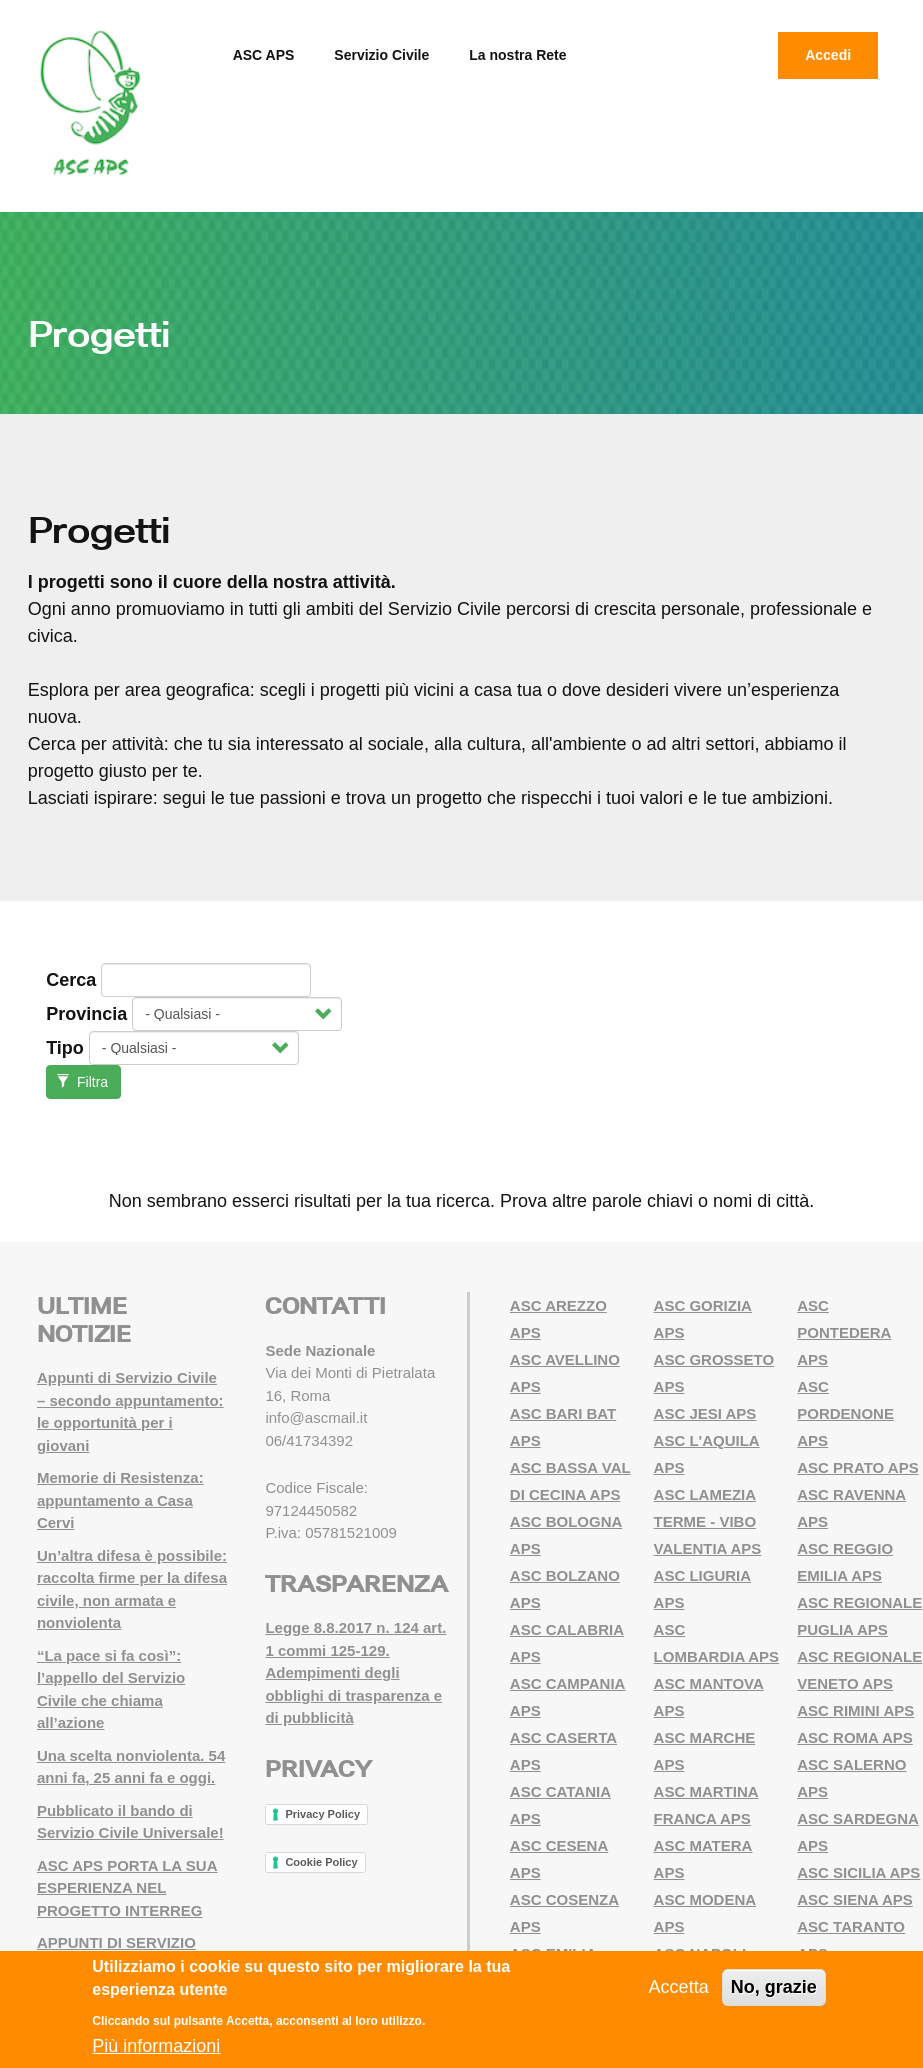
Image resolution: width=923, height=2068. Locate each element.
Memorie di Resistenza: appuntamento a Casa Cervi (120, 1500)
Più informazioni (156, 2046)
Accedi (828, 55)
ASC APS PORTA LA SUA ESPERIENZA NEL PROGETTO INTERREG (127, 1888)
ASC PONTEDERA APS (844, 1332)
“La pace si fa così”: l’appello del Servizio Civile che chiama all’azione (111, 1689)
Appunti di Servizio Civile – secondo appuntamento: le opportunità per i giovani (130, 1411)
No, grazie (774, 1987)
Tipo (65, 1048)
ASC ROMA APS (855, 1737)
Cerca (71, 980)
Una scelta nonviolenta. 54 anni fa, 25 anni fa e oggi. (131, 1767)
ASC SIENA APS (855, 1899)
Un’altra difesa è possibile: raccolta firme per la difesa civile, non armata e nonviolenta (132, 1589)
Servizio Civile (381, 55)
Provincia (86, 1014)
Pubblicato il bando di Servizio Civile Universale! (130, 1822)
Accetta (679, 1987)
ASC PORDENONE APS (845, 1413)
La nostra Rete (517, 55)
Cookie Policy (321, 1862)
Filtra (82, 1082)
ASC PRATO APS (857, 1467)
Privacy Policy (322, 1814)
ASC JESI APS (705, 1413)
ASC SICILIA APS (858, 1872)
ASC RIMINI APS (855, 1710)
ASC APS (264, 55)
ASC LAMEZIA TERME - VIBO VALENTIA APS (708, 1521)
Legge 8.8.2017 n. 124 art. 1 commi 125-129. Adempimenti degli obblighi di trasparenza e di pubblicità (355, 1672)
